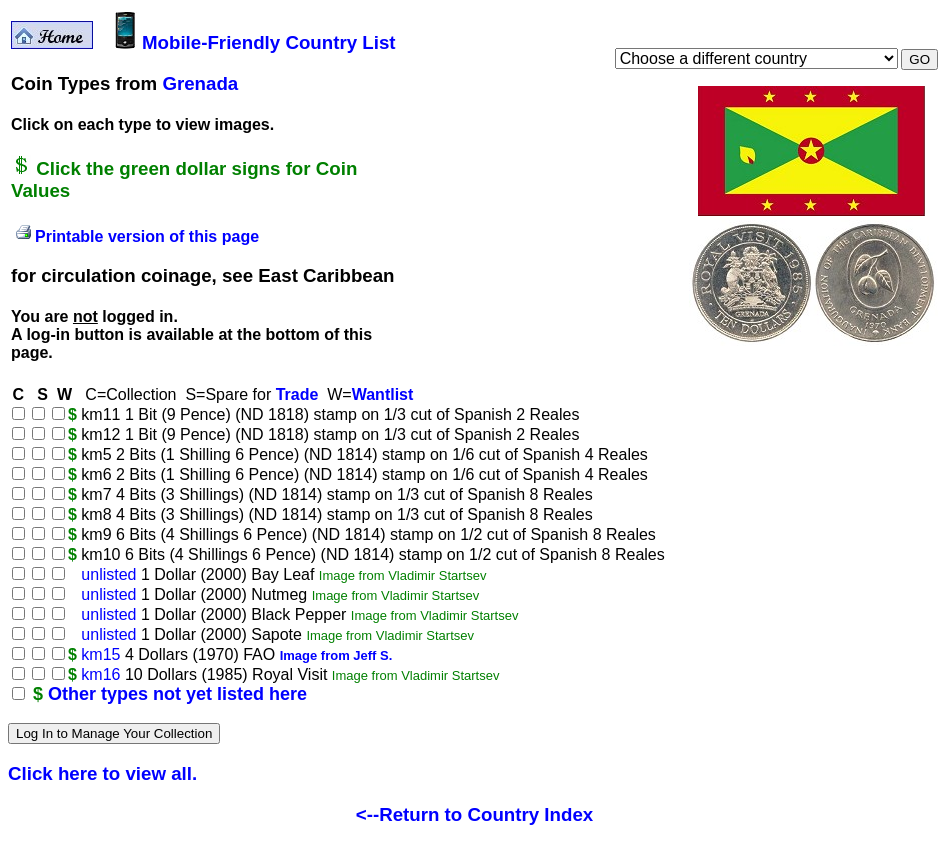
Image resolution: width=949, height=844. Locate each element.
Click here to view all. (102, 773)
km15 (100, 654)
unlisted (108, 574)
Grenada (200, 83)
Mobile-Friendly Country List (255, 42)
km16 (100, 674)
